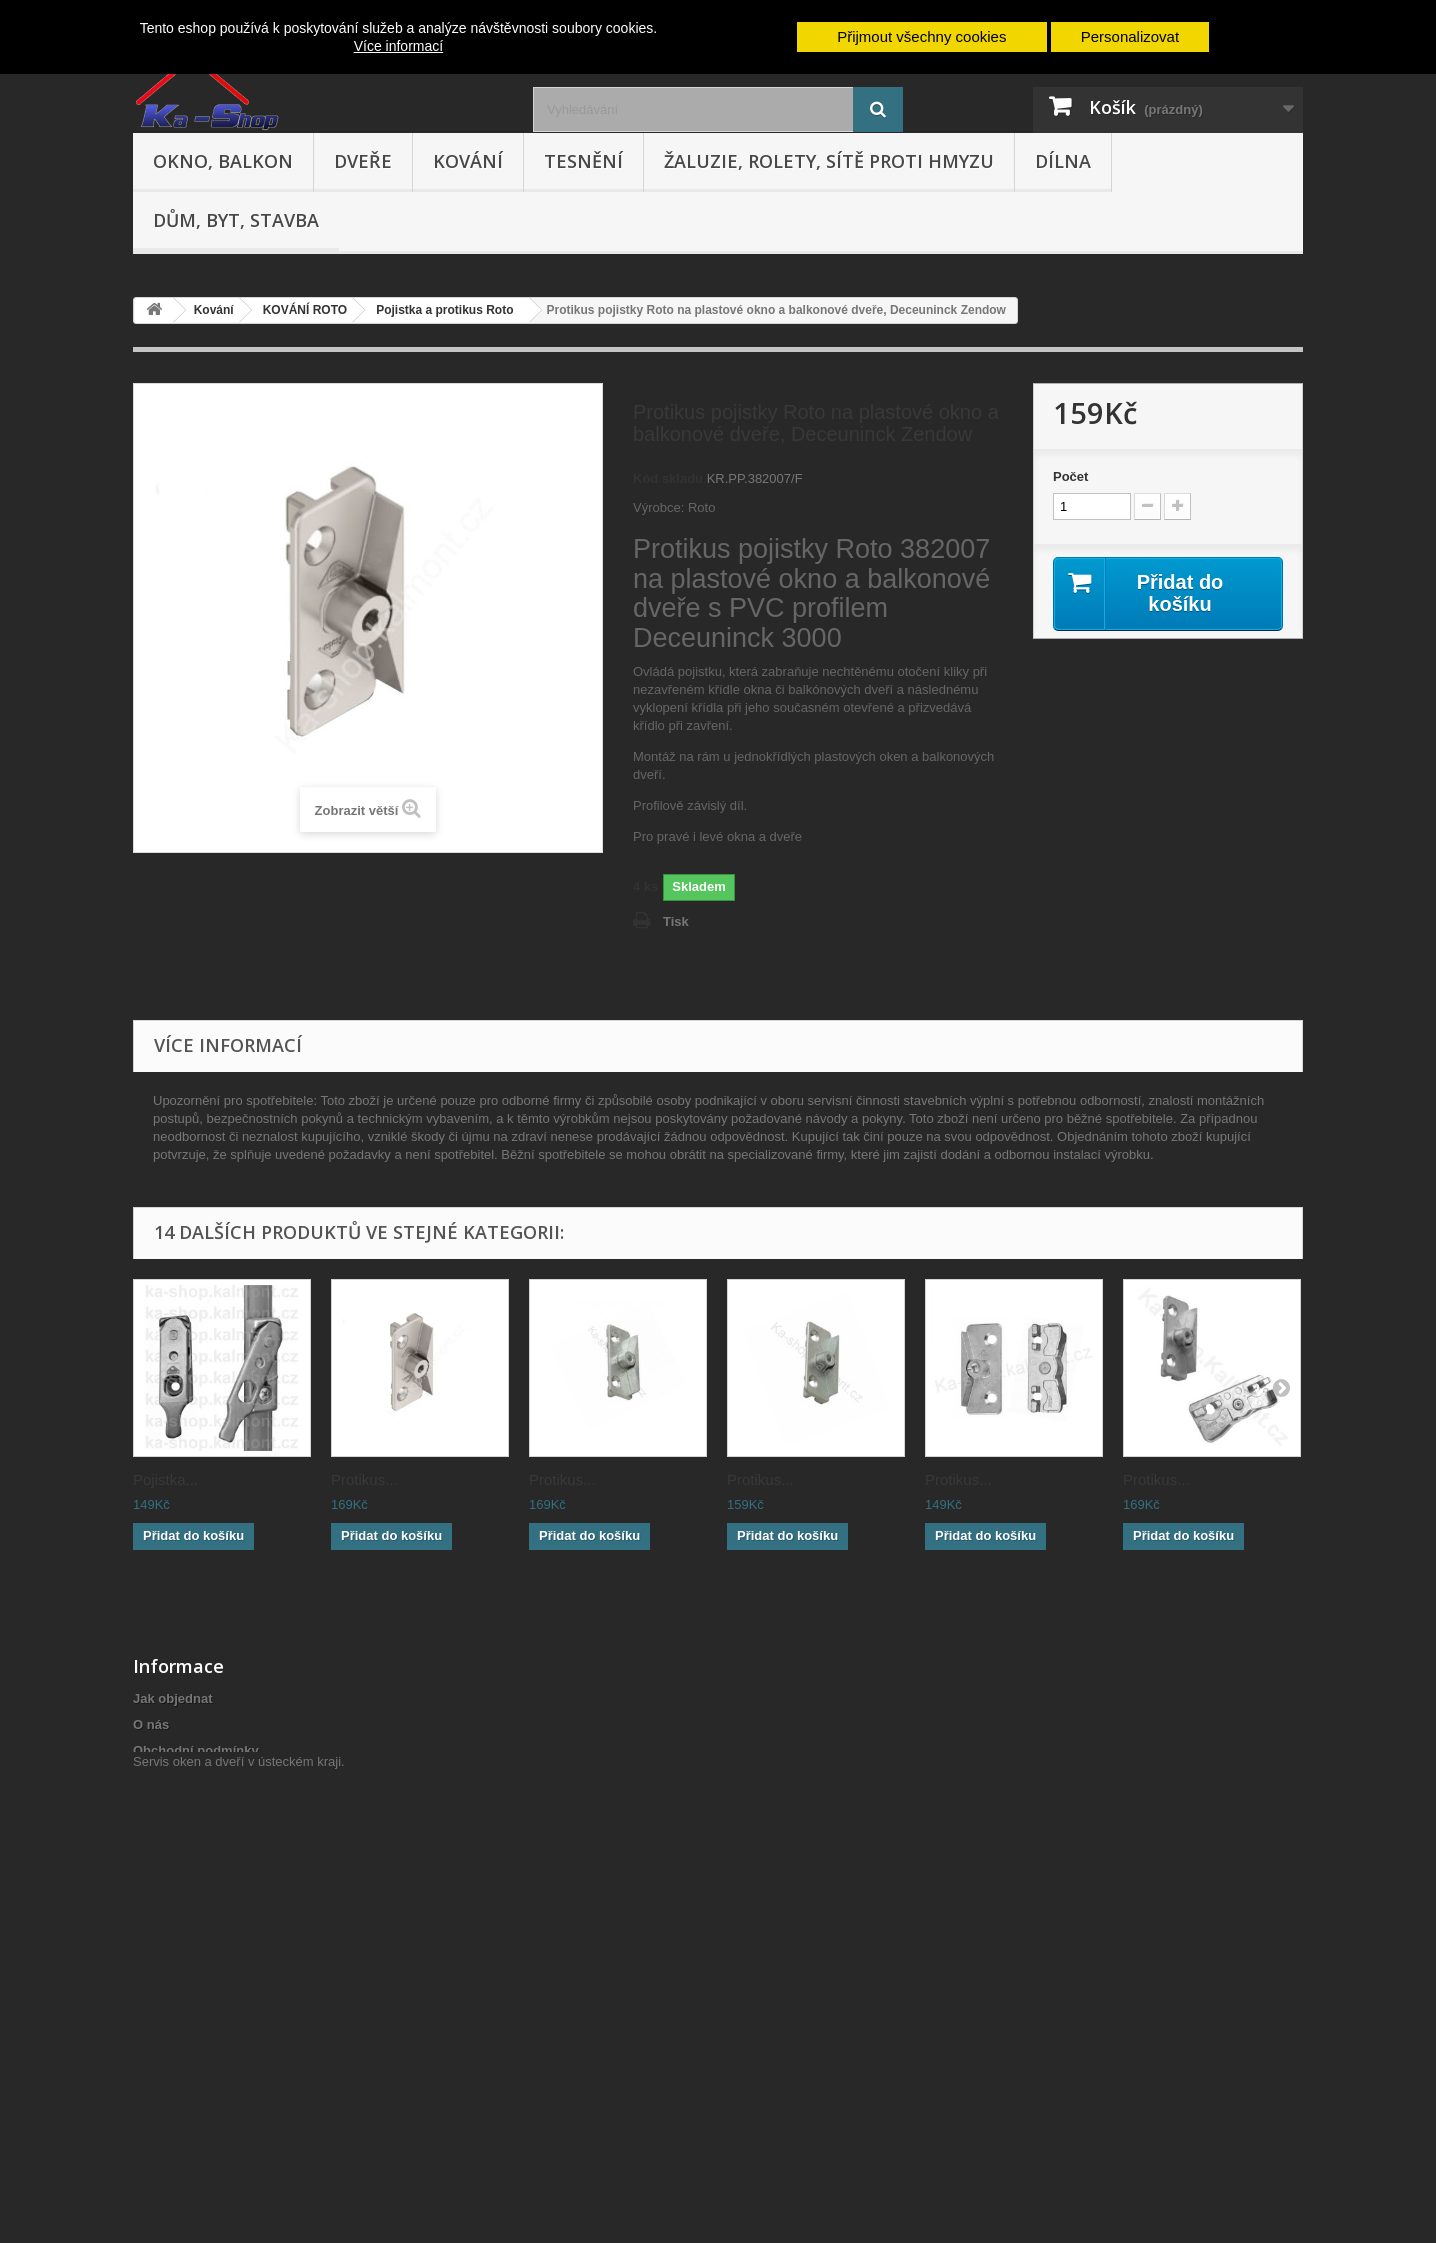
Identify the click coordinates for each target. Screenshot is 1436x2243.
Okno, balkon (223, 161)
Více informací (398, 46)
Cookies (158, 2046)
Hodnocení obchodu (196, 1924)
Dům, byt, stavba (236, 220)
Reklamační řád (181, 1776)
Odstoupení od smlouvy (207, 1828)
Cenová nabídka (183, 2020)
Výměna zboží (176, 1854)
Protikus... (364, 1479)
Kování (468, 161)
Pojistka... (165, 1479)
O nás (151, 1724)
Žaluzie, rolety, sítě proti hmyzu (829, 161)
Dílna (1063, 161)
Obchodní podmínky (196, 1750)
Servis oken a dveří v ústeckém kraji (237, 2133)
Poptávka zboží (180, 2072)
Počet (1070, 476)
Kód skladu (668, 478)
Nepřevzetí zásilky (189, 1994)
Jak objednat (172, 1698)
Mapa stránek (174, 2098)
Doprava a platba (185, 1802)
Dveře (363, 161)
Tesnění (583, 161)
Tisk (676, 921)
